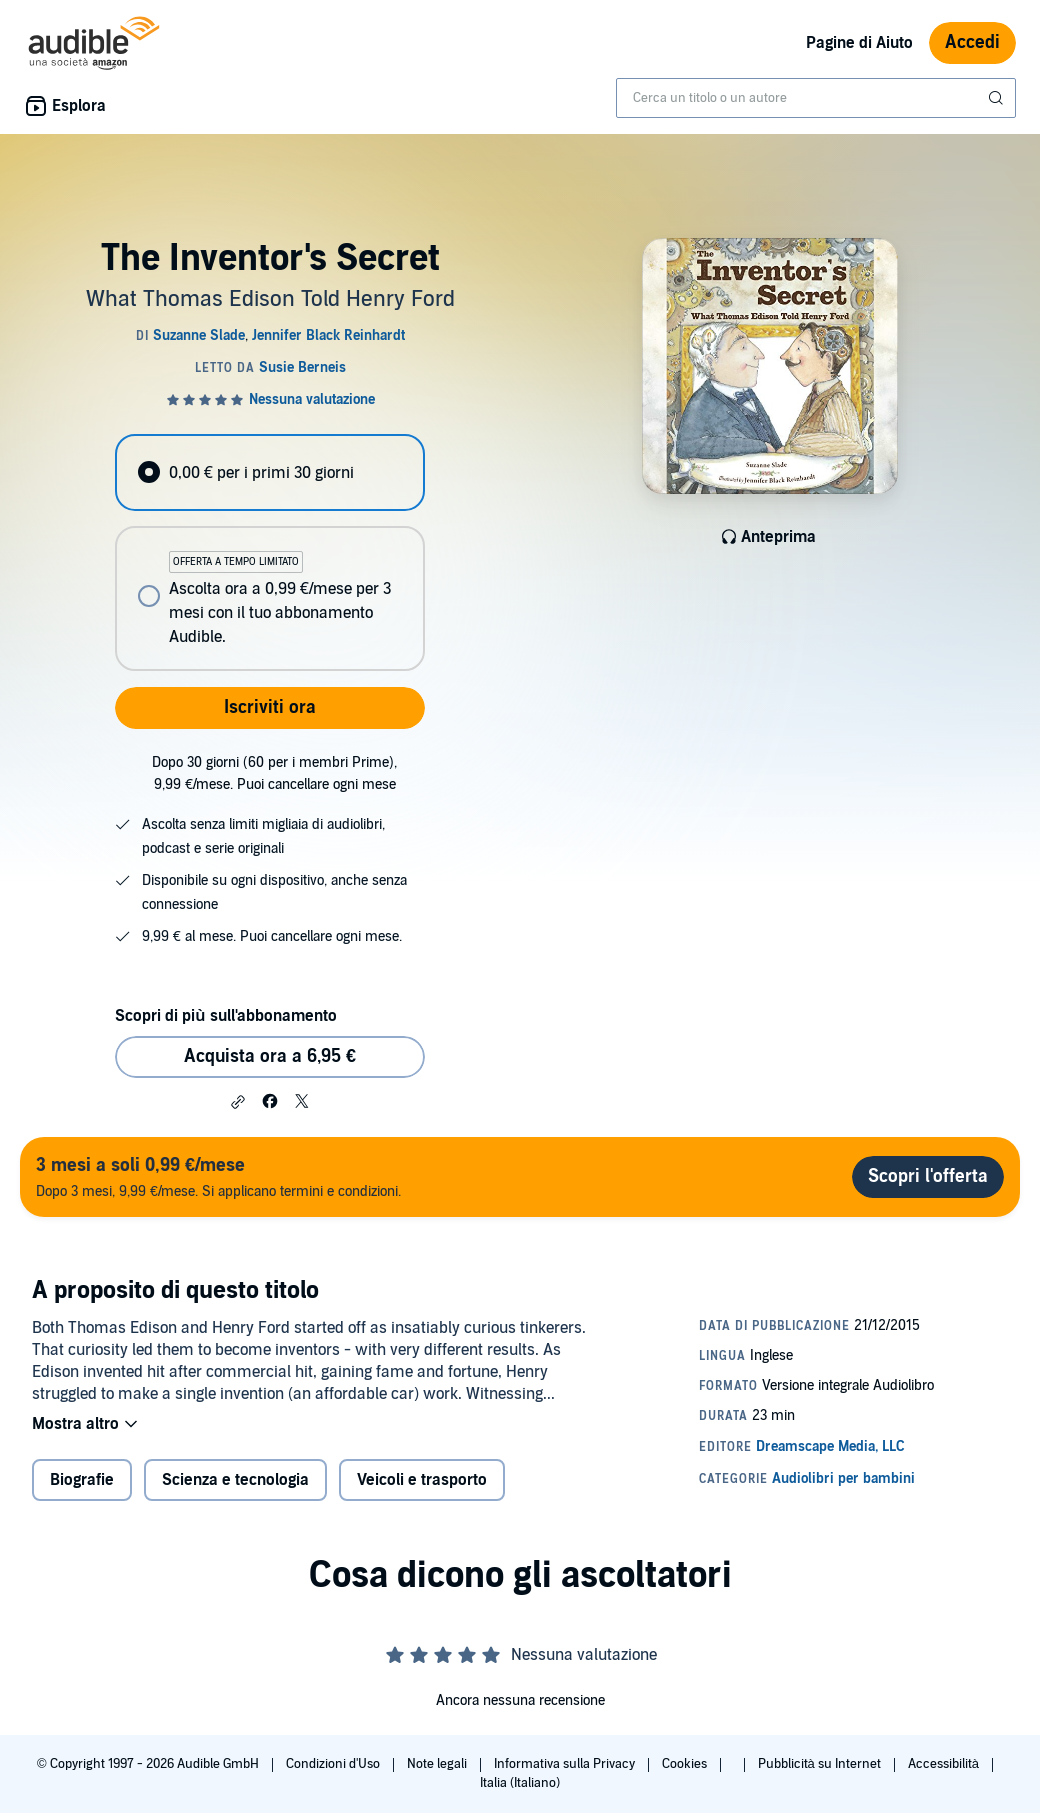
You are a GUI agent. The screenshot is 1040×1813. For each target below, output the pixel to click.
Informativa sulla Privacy (566, 1764)
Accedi (972, 42)
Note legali (438, 1764)
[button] (238, 1102)
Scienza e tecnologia (235, 1480)
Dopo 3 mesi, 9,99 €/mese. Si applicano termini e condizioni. (218, 1176)
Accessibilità (945, 1764)
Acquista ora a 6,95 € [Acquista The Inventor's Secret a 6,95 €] (270, 1056)
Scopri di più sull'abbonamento (225, 1016)
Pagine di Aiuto (859, 43)
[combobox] (816, 98)
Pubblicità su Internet (821, 1764)
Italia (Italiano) (520, 1783)
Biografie (82, 1480)
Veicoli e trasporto (422, 1480)
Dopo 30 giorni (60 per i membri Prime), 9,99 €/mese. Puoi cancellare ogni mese (274, 773)
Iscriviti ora (270, 707)
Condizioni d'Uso (334, 1764)
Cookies (686, 1764)
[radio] (269, 472)
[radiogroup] (269, 552)
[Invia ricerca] (998, 98)
